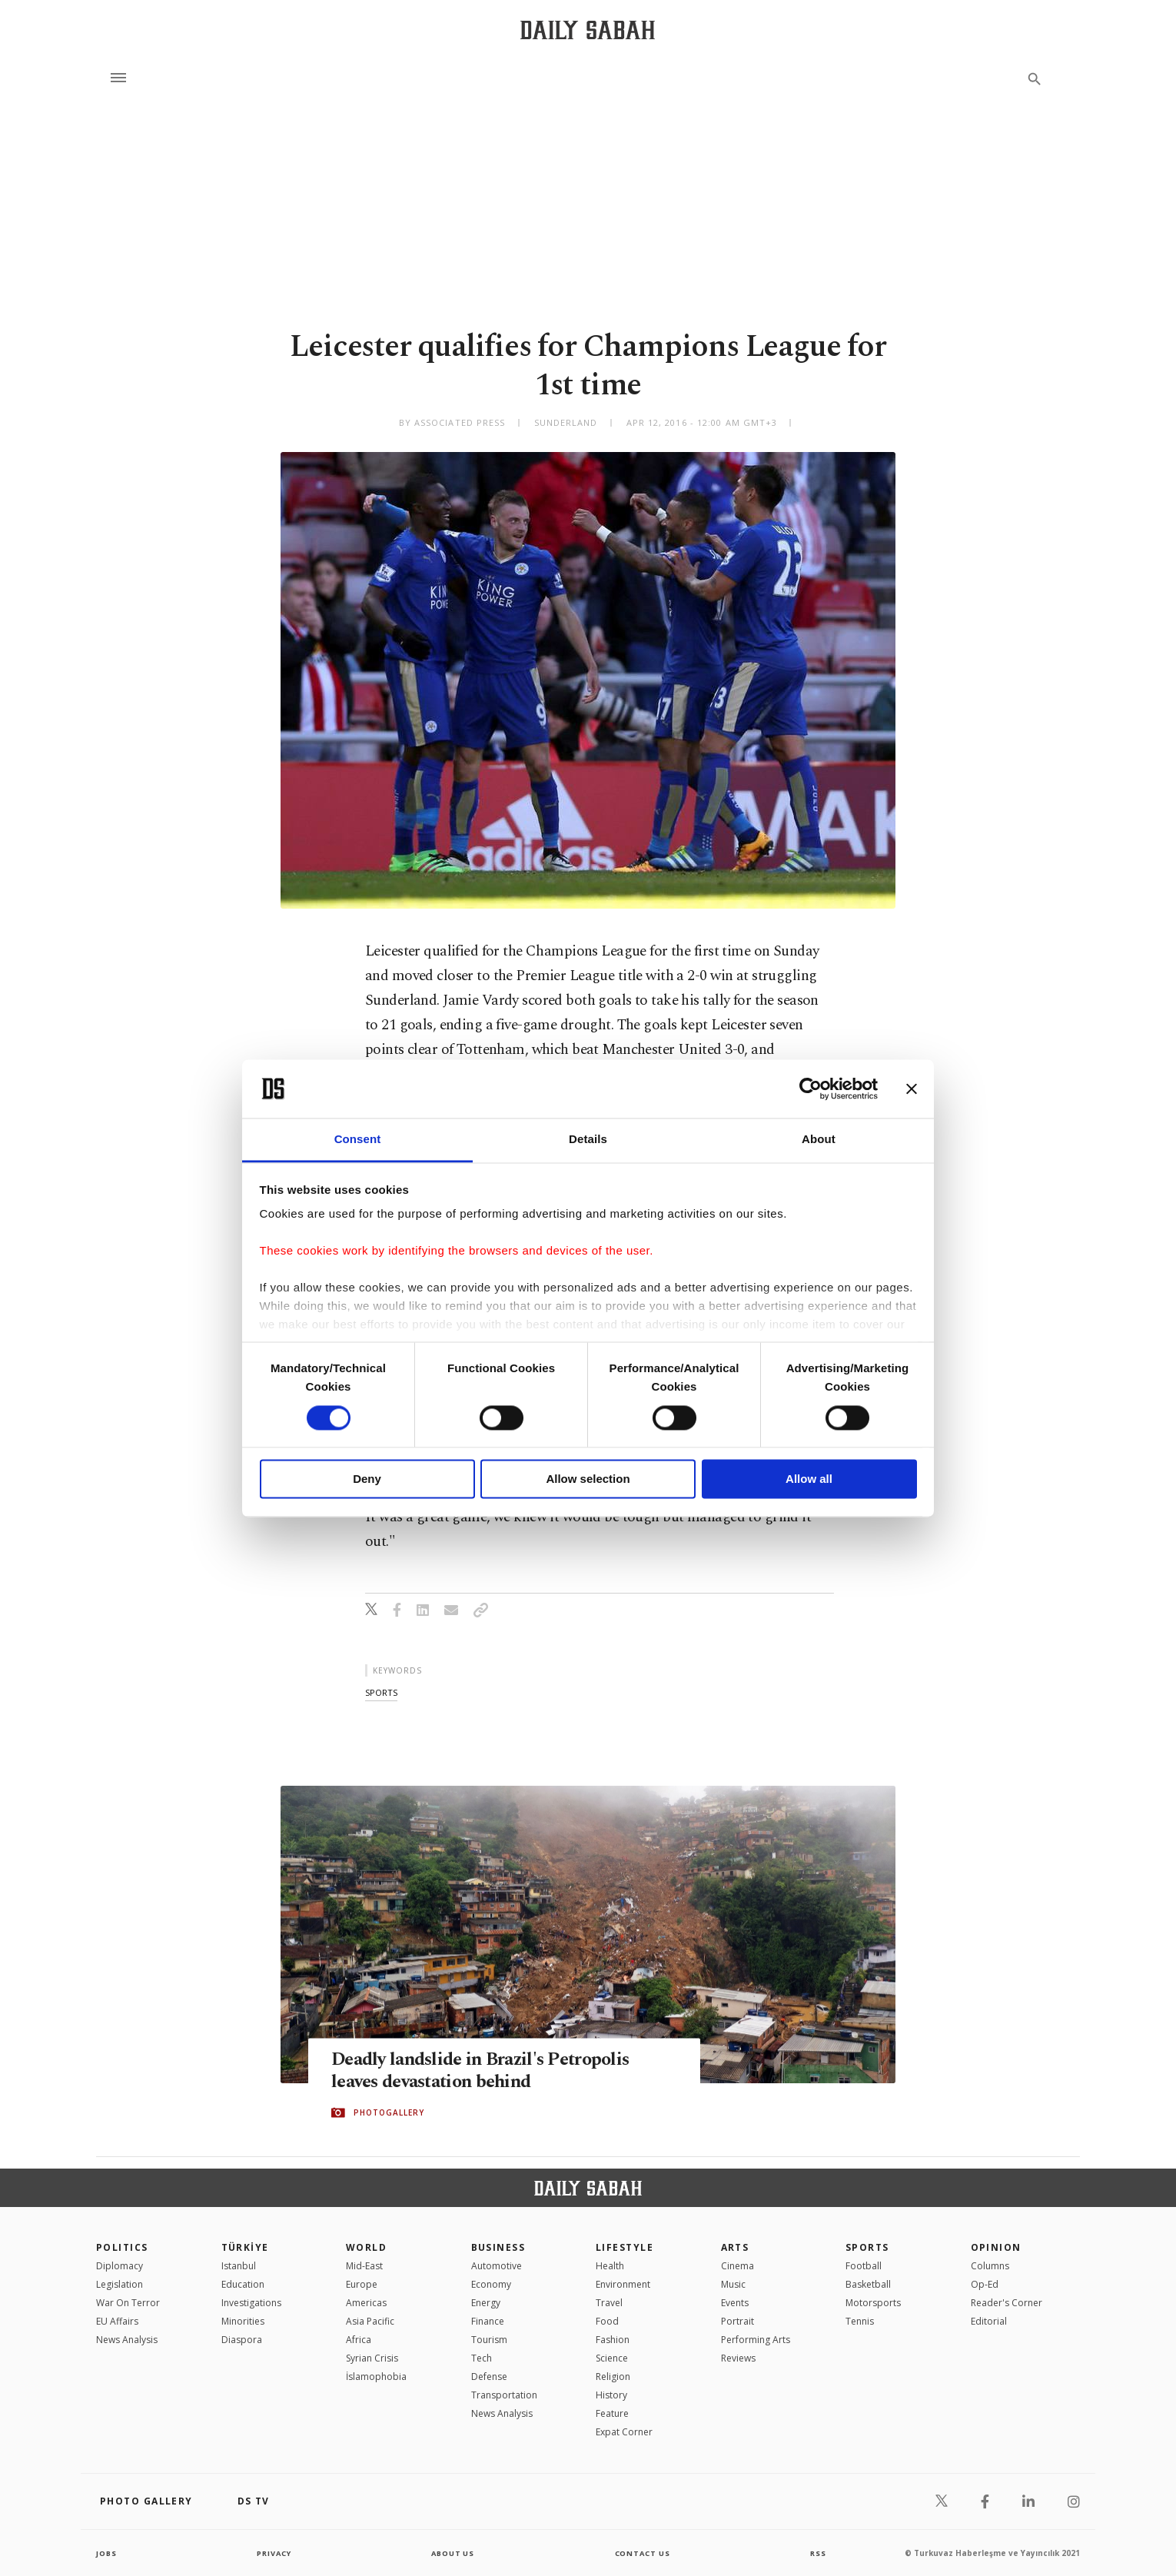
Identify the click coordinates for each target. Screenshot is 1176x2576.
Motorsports (873, 2302)
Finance (487, 2321)
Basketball (868, 2284)
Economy (491, 2284)
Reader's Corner (1006, 2302)
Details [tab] (588, 1139)
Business (498, 2247)
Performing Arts (755, 2339)
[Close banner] (911, 1088)
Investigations (251, 2302)
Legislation (119, 2284)
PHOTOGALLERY (389, 2113)
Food (607, 2321)
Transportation (504, 2394)
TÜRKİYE (245, 2247)
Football (863, 2265)
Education (242, 2284)
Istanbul (238, 2265)
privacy (274, 2553)
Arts (735, 2247)
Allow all (809, 1479)
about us (453, 2553)
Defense (489, 2376)
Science (612, 2358)
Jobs (107, 2553)
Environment (623, 2284)
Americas (366, 2302)
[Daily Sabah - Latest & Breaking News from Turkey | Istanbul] (587, 29)
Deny (367, 1479)
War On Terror (128, 2302)
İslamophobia (376, 2376)
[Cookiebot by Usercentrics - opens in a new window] (810, 1088)
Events (735, 2302)
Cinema (737, 2265)
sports (381, 1692)
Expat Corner (624, 2431)
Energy (485, 2302)
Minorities (242, 2321)
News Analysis (127, 2339)
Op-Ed (984, 2284)
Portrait (737, 2321)
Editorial (989, 2321)
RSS (817, 2553)
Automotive (496, 2265)
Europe (361, 2284)
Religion (613, 2376)
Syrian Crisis (372, 2358)
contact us (643, 2553)
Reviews (738, 2358)
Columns (990, 2265)
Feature (612, 2413)
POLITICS (122, 2247)
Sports (867, 2247)
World (366, 2247)
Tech (481, 2358)
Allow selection (588, 1479)
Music (733, 2284)
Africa (358, 2339)
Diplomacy (119, 2265)
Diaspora (241, 2339)
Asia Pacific (370, 2321)
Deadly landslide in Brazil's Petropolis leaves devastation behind (488, 2071)
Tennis (859, 2321)
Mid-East (364, 2265)
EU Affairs (117, 2321)
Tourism (489, 2339)
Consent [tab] (357, 1139)
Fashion (613, 2339)
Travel (609, 2302)
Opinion (996, 2247)
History (611, 2394)
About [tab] (818, 1139)
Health (610, 2265)
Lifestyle (624, 2247)
